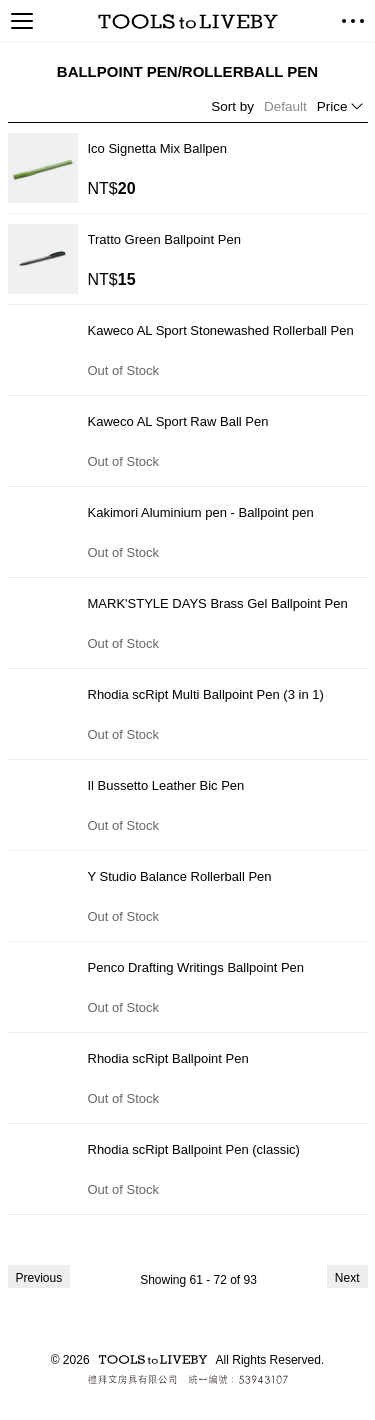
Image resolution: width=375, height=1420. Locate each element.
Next (347, 1278)
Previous (39, 1278)
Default (285, 106)
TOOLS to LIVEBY (188, 21)
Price (332, 106)
